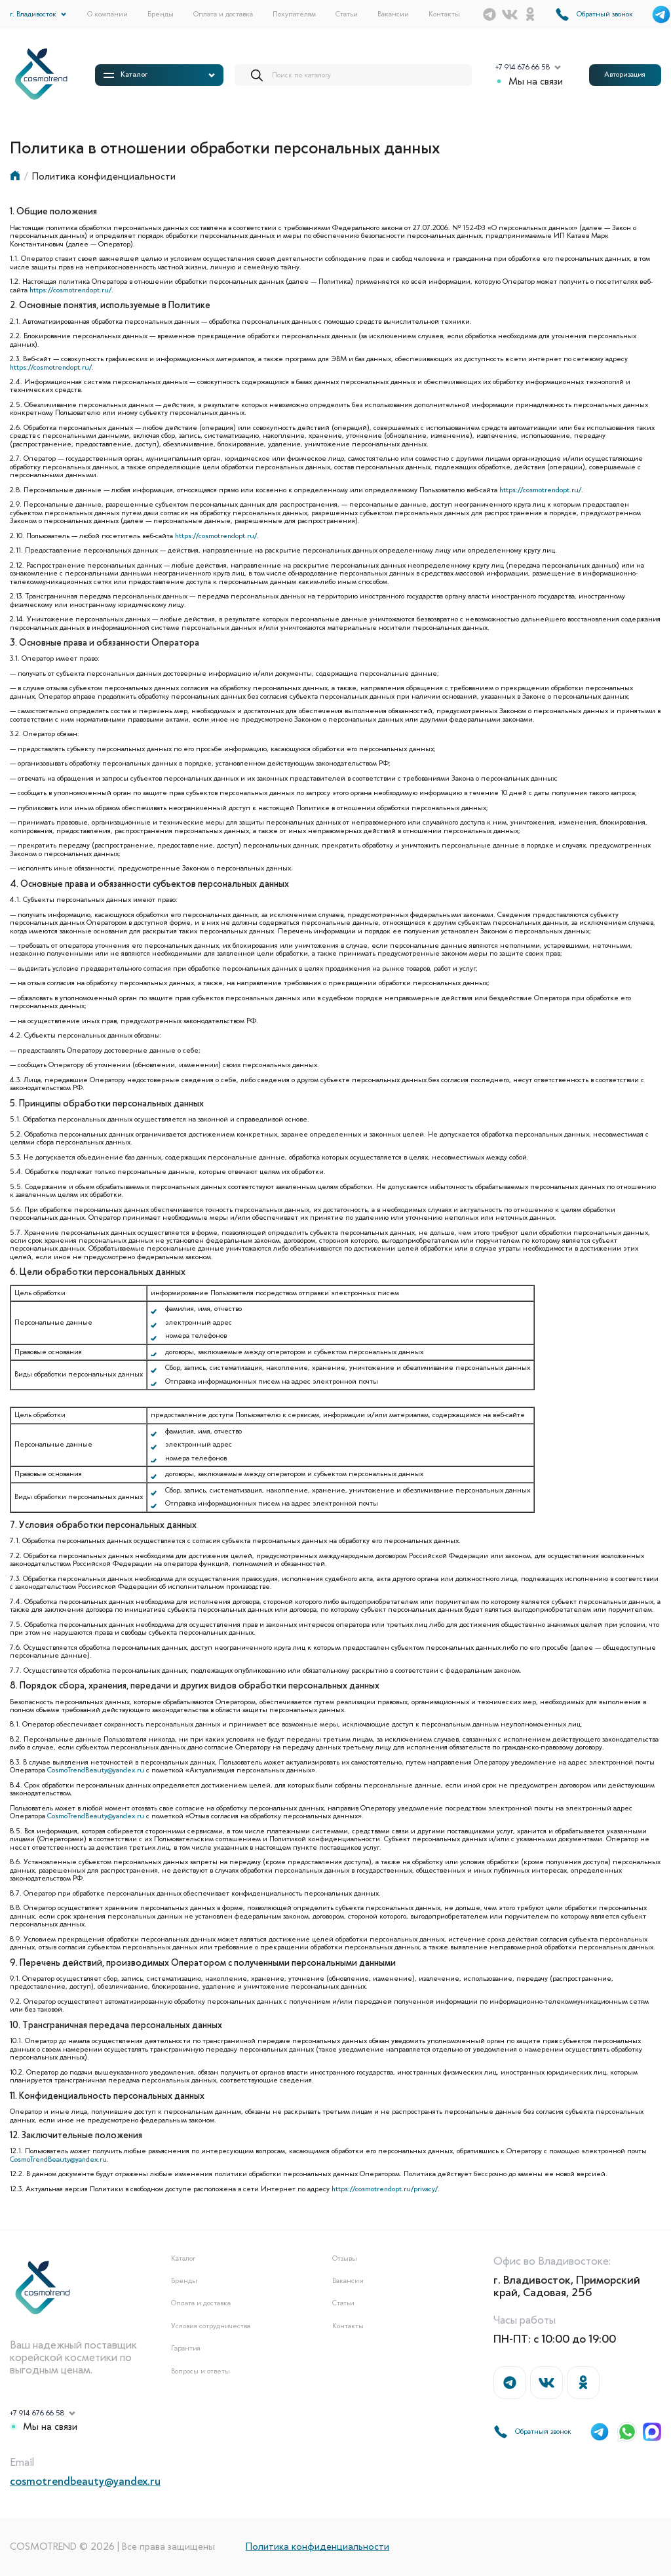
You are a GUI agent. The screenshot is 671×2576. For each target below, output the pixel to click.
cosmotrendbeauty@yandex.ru (85, 2481)
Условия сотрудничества (210, 2326)
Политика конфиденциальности (317, 2546)
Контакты (444, 14)
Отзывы (344, 2259)
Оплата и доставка (223, 14)
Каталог (183, 2259)
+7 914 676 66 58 (522, 67)
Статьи (347, 14)
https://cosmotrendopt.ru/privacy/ (385, 2189)
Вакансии (393, 14)
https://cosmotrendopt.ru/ (70, 290)
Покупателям (294, 14)
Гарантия (186, 2348)
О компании (107, 14)
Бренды (160, 14)
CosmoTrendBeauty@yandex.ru (95, 1770)
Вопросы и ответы (200, 2371)
